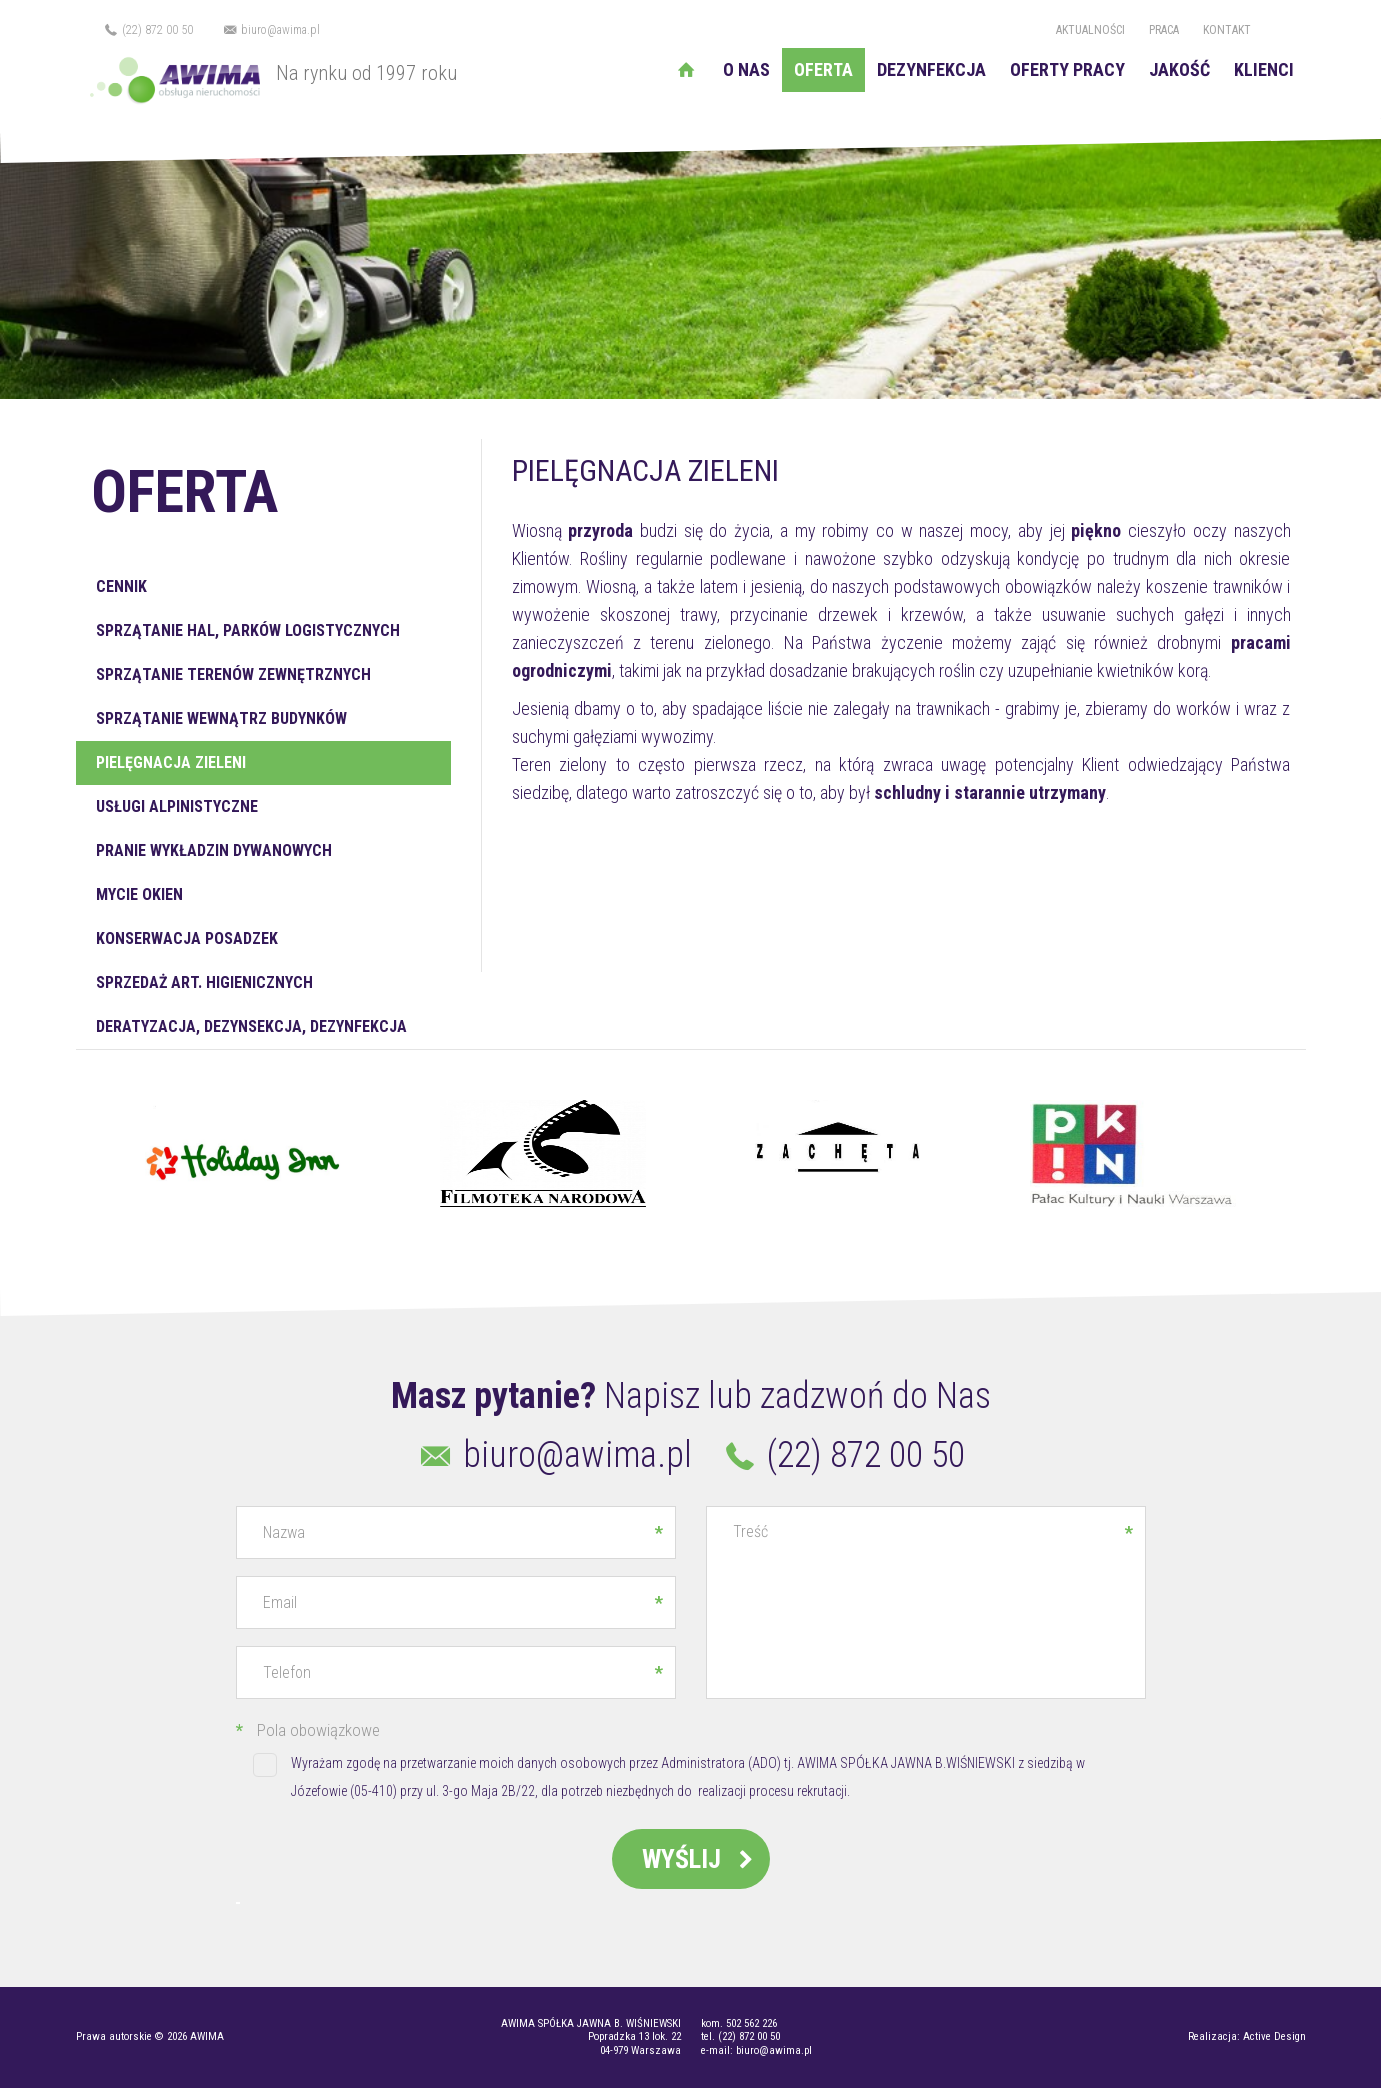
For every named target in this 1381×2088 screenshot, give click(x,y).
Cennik (121, 586)
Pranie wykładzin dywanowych (214, 850)
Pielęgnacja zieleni (171, 762)
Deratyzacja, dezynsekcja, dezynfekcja (251, 1026)
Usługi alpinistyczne (177, 806)
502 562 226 (751, 2023)
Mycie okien (139, 894)
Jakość (1179, 69)
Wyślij (701, 1859)
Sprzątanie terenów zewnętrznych (233, 674)
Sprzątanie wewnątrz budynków (221, 718)
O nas (746, 69)
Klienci (1264, 69)
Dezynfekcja (931, 69)
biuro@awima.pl (270, 30)
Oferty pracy (1067, 69)
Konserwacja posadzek (187, 938)
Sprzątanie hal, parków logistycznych (248, 630)
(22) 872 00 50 (148, 30)
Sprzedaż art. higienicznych (204, 982)
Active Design (1274, 2036)
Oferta (823, 69)
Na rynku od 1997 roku (266, 73)
